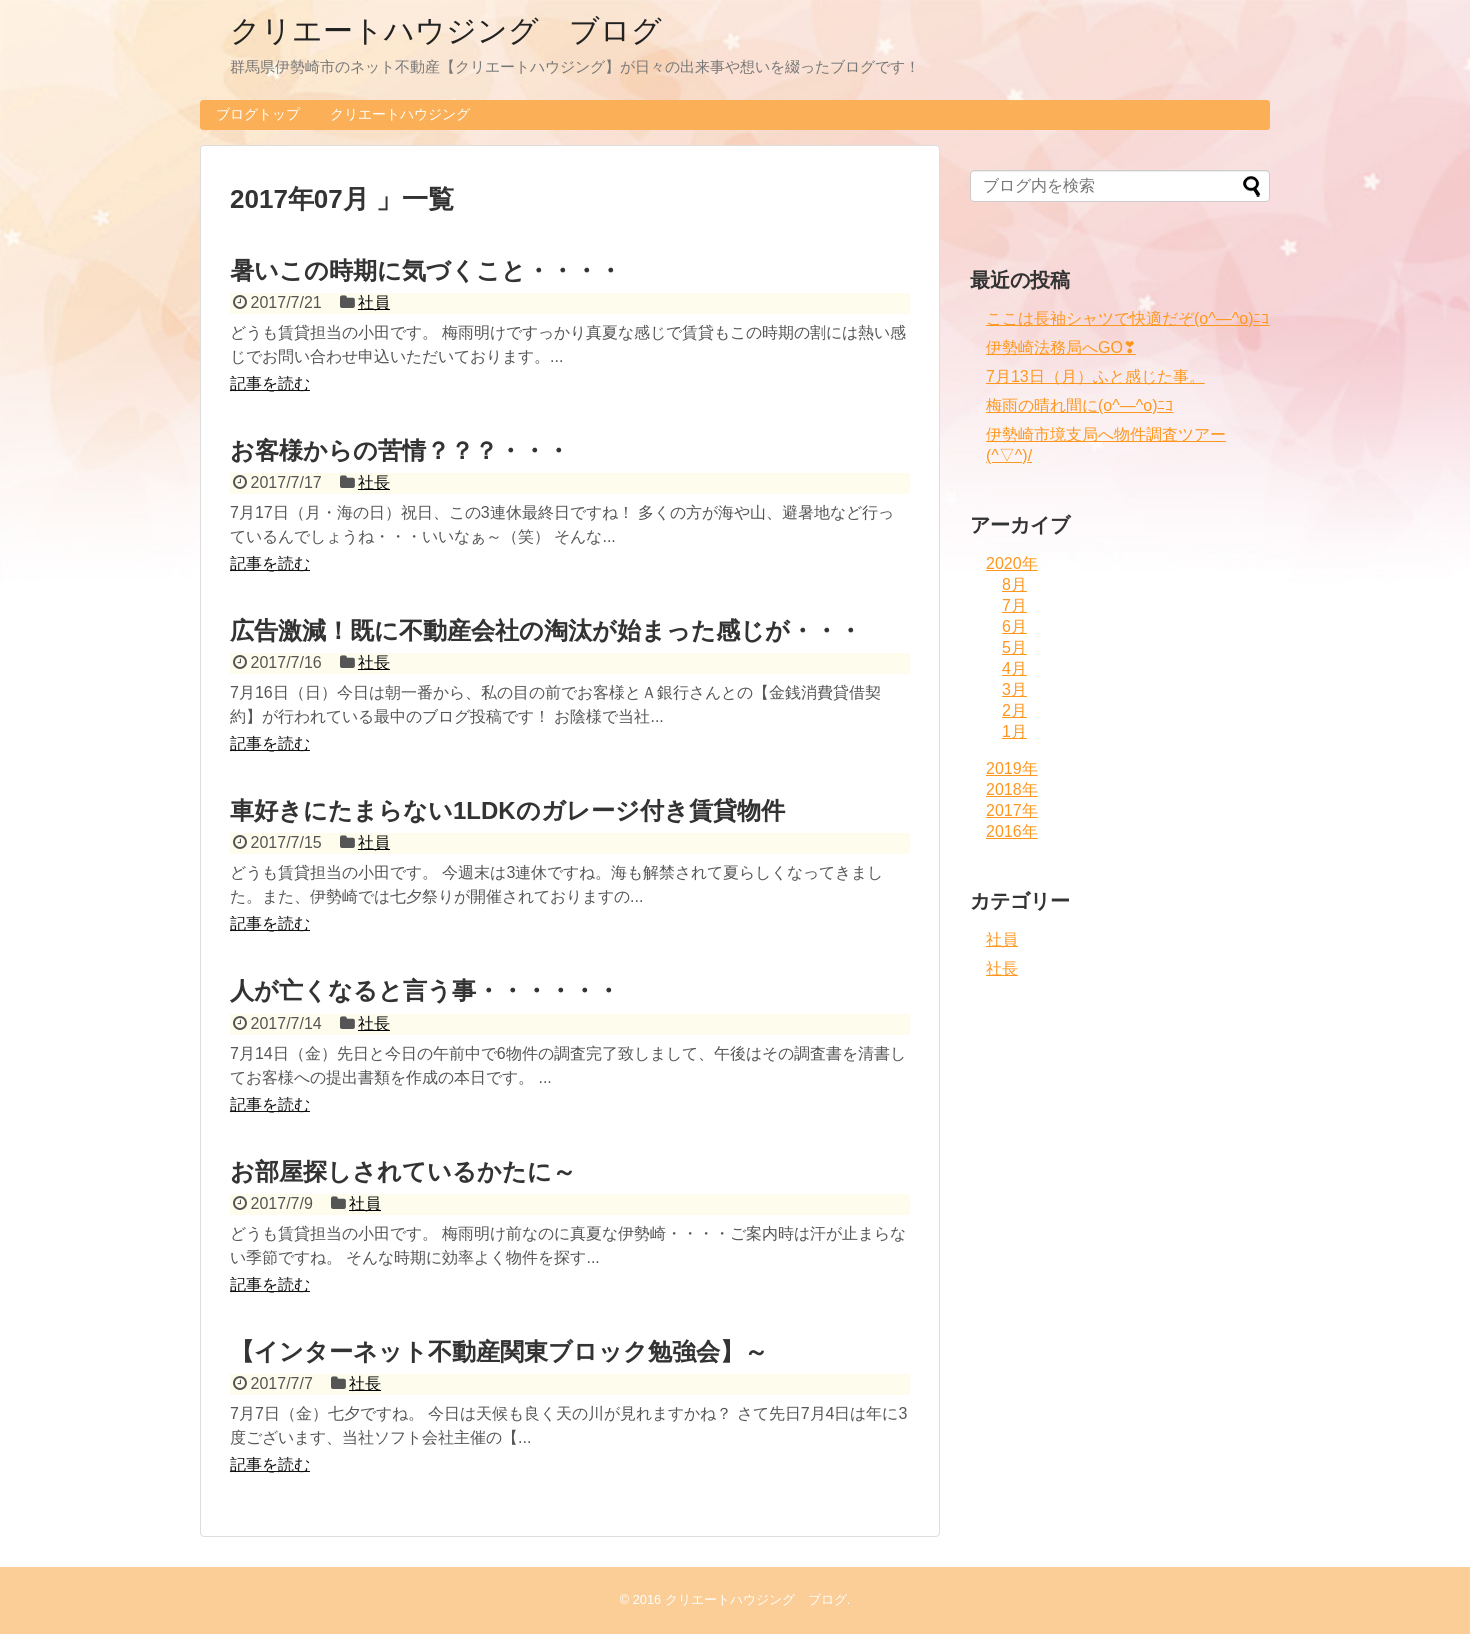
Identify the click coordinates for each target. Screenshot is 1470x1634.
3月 (1014, 689)
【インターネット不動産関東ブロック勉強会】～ (499, 1351)
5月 (1014, 647)
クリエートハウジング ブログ (446, 30)
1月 (1014, 731)
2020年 (1012, 563)
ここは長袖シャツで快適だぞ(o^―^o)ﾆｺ (1127, 318)
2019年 (1012, 768)
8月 (1014, 584)
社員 (374, 302)
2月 (1014, 710)
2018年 (1012, 789)
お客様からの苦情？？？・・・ (400, 450)
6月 (1014, 626)
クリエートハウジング (400, 114)
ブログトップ (258, 114)
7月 (1014, 605)
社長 (374, 482)
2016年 (1012, 831)
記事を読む (270, 383)
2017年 (1012, 810)
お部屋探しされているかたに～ (403, 1171)
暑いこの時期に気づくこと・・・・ (426, 270)
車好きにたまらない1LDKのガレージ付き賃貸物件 (507, 810)
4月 (1014, 668)
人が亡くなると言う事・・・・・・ (425, 990)
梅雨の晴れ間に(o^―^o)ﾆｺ (1079, 405)
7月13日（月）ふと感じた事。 (1095, 376)
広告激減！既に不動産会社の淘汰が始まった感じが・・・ (546, 630)
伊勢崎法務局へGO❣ (1061, 347)
